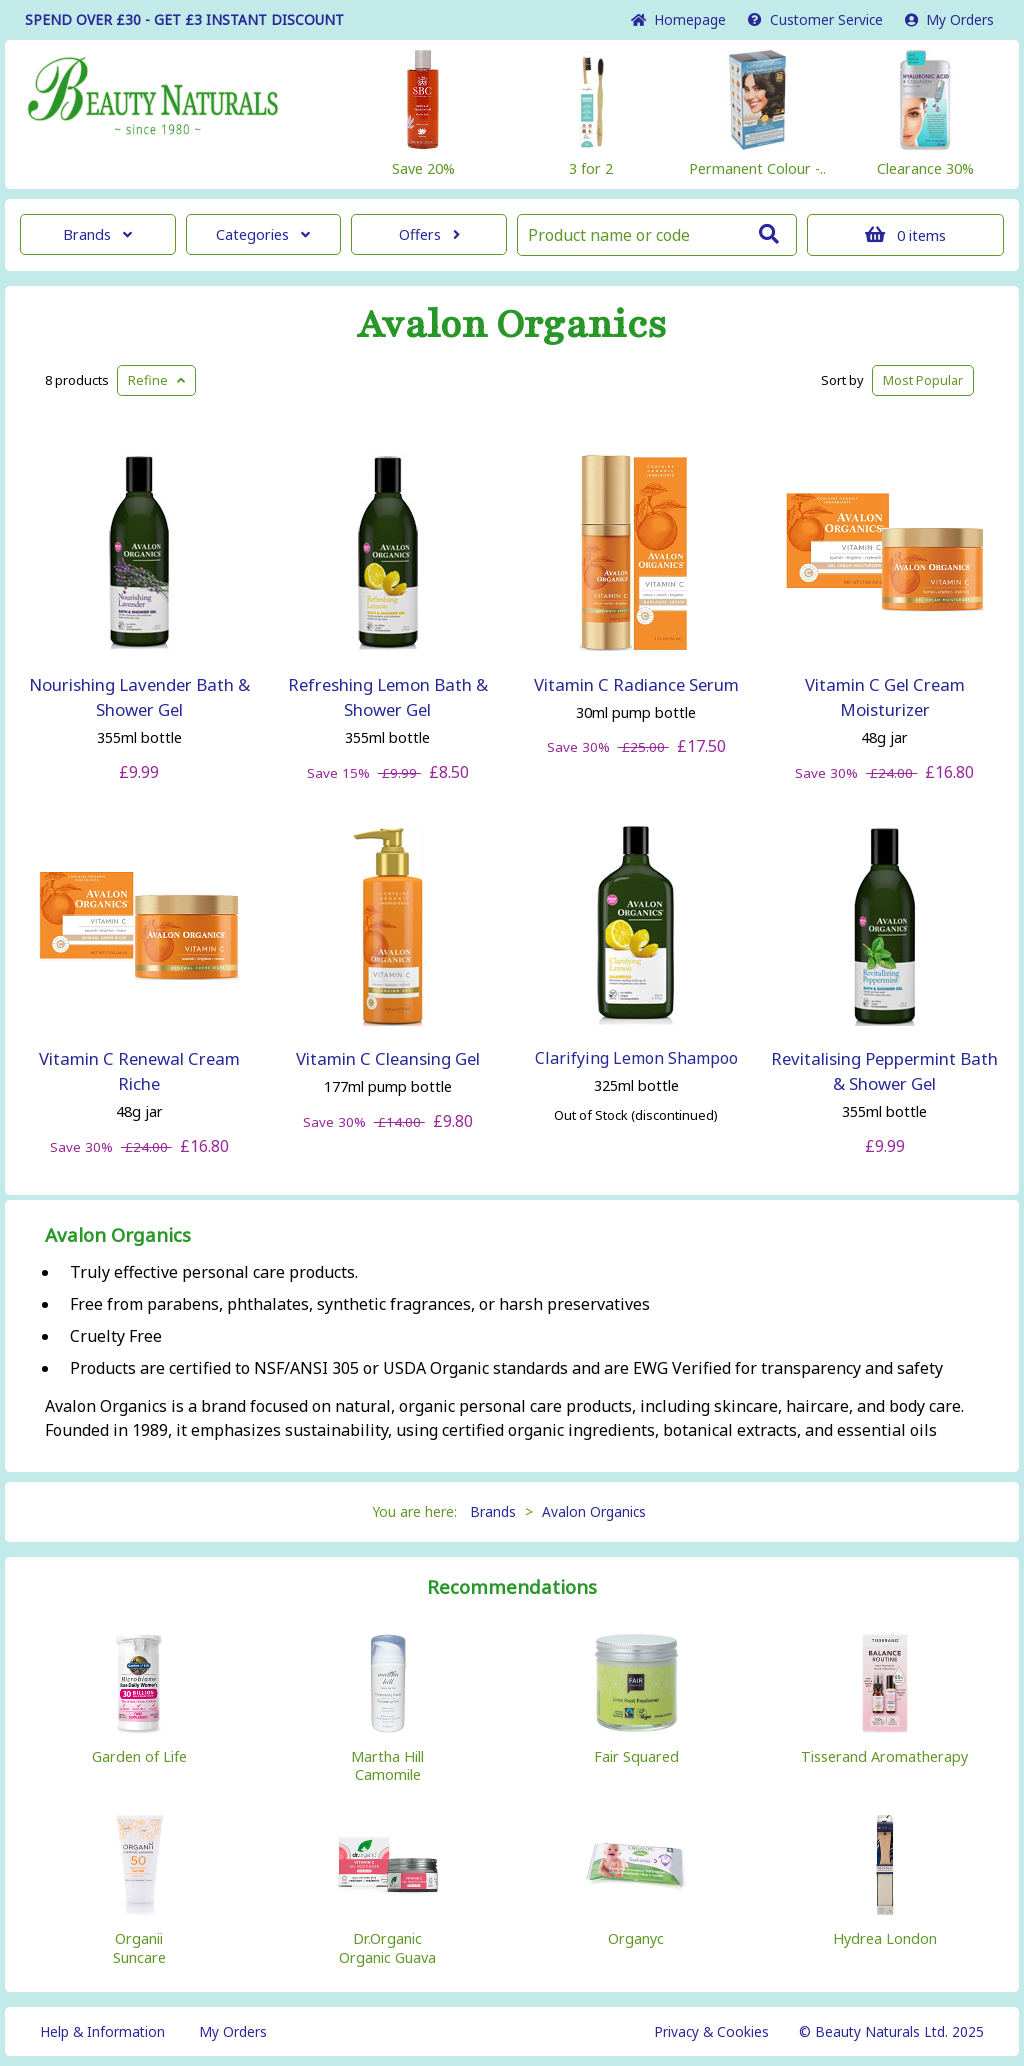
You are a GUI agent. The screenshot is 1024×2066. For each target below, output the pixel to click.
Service (815, 19)
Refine (156, 380)
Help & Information (102, 2031)
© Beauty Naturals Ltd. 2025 (891, 2031)
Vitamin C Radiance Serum (636, 684)
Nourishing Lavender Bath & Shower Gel (139, 697)
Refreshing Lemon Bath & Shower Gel (388, 697)
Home (678, 19)
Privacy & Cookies (711, 2031)
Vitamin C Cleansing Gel (388, 1058)
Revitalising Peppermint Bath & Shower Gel (884, 1071)
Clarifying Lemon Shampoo (636, 1058)
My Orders (949, 19)
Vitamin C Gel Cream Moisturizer (885, 697)
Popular (923, 380)
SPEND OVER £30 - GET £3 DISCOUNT (184, 19)
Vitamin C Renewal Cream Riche (139, 1071)
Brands (97, 234)
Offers (429, 234)
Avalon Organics (512, 325)
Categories (263, 234)
